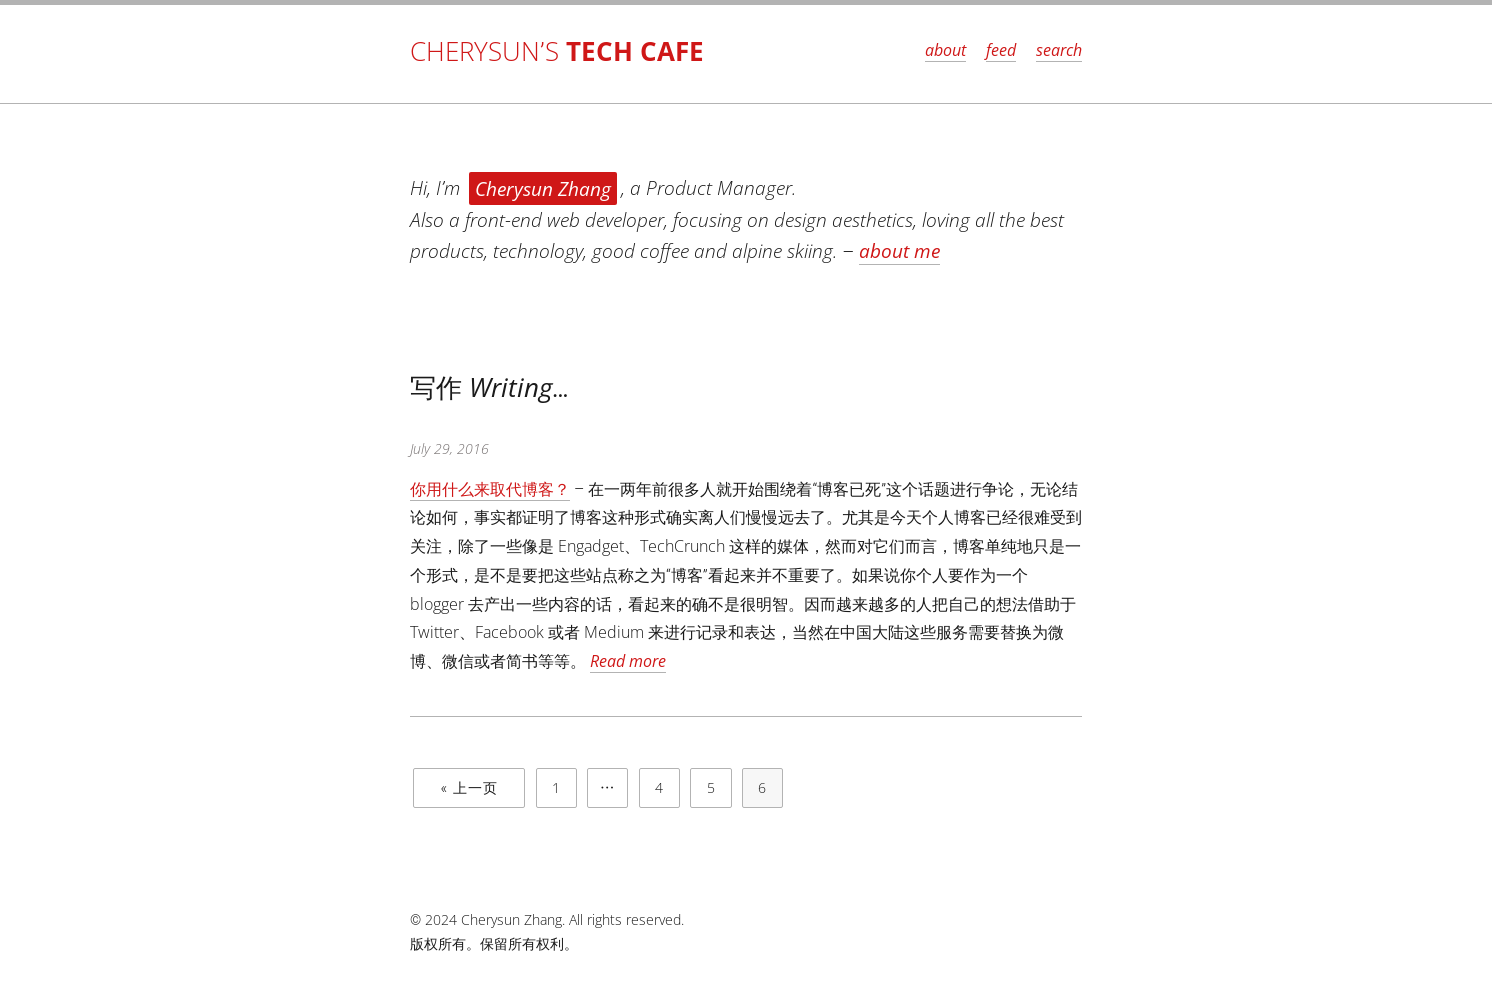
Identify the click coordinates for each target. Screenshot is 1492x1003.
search (1059, 50)
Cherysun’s (557, 51)
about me (899, 250)
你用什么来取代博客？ (490, 489)
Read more (628, 661)
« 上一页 (469, 787)
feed (1001, 50)
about (945, 50)
